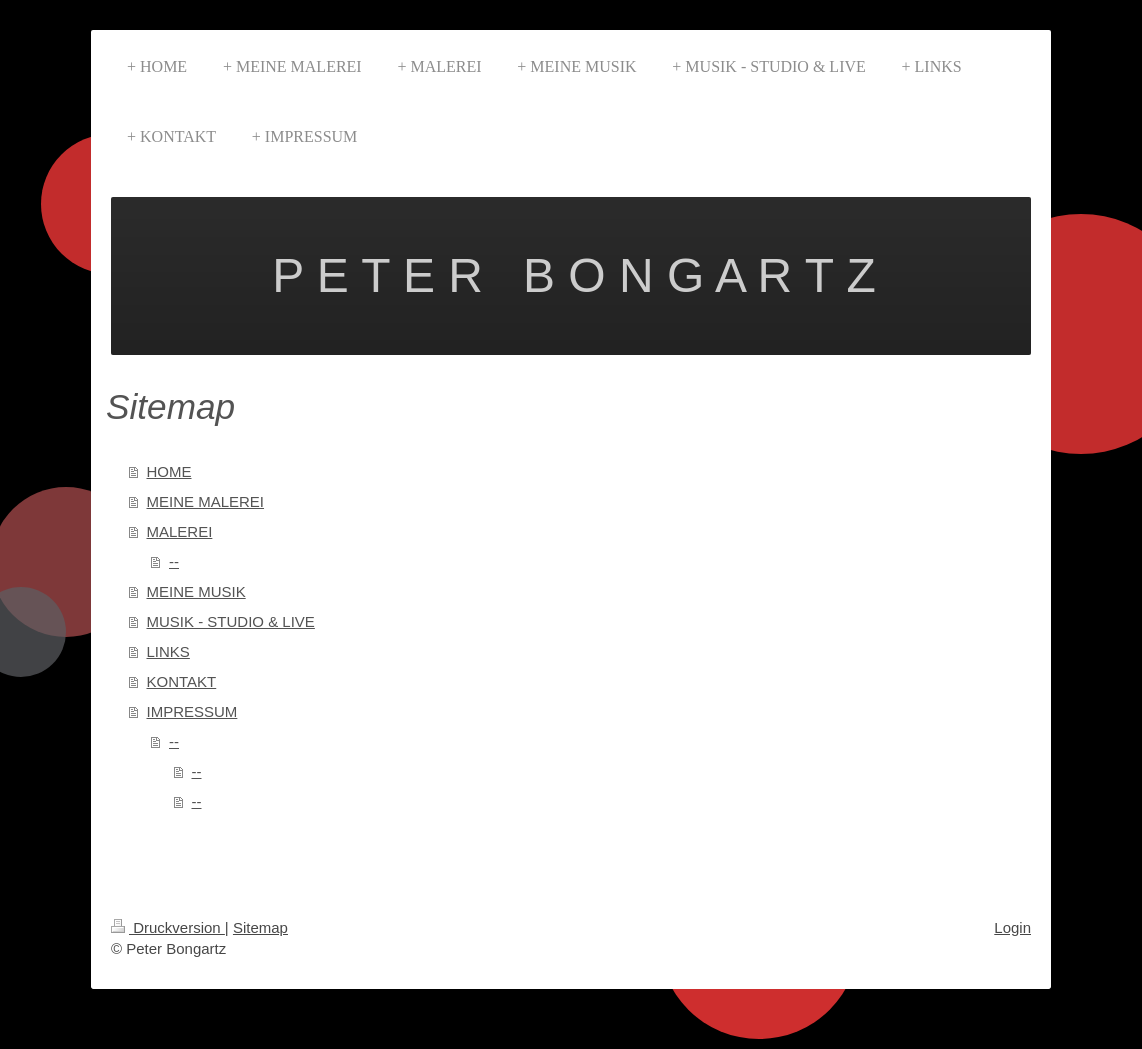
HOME (169, 471)
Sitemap (260, 927)
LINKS (168, 651)
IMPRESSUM (192, 711)
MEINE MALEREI (206, 501)
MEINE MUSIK (196, 591)
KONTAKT (182, 681)
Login (1012, 927)
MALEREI (180, 531)
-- (174, 561)
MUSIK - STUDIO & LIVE (231, 621)
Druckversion (168, 927)
